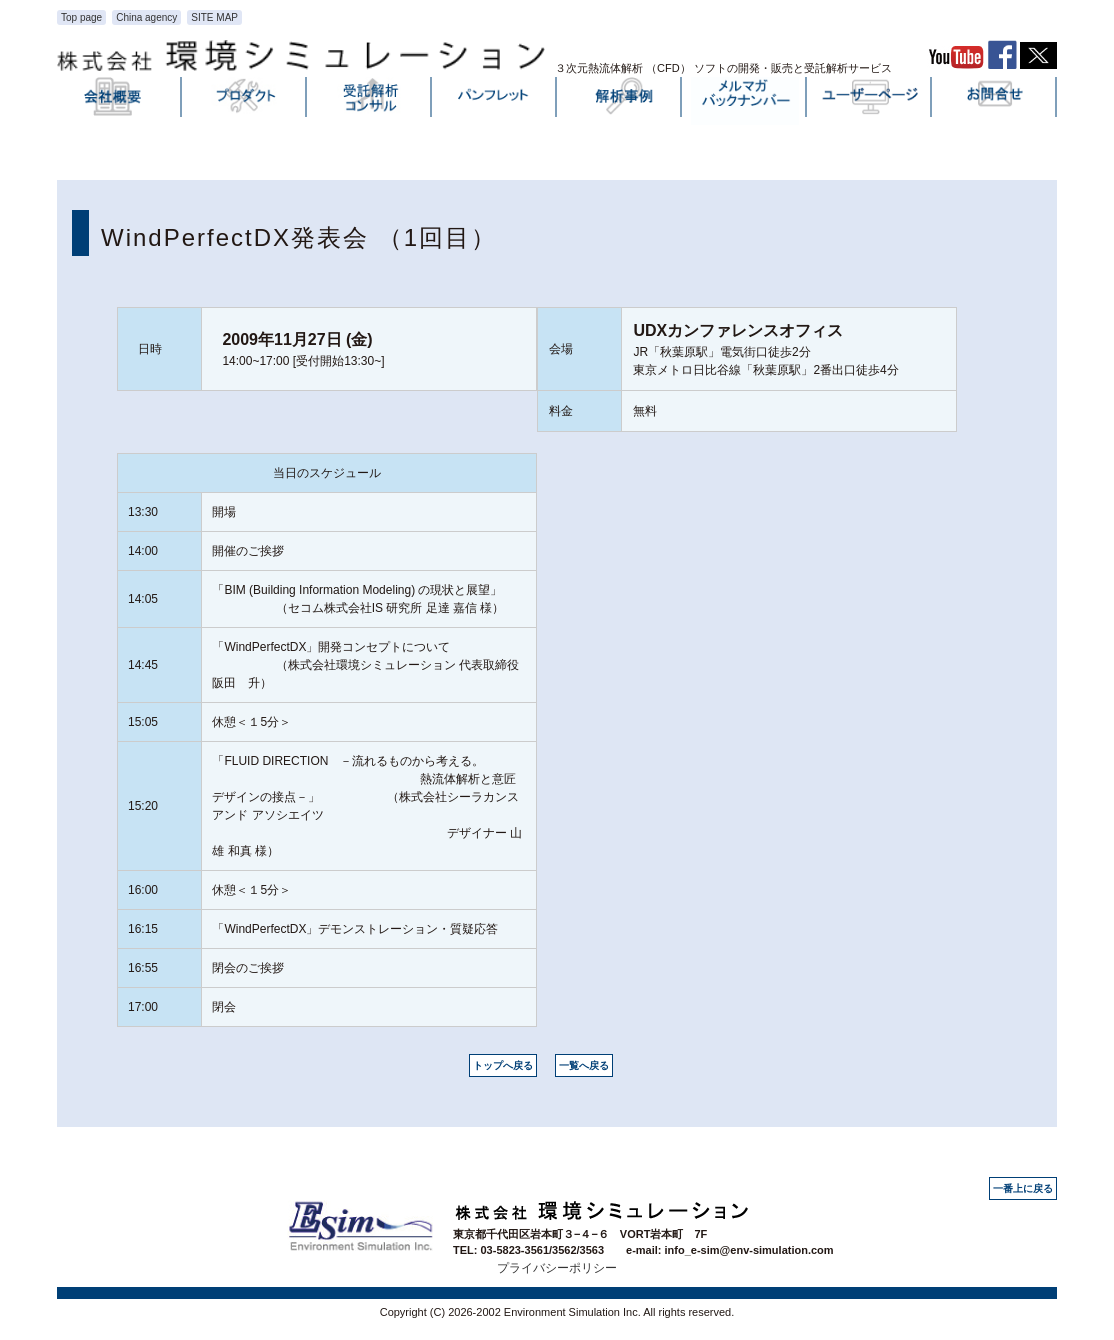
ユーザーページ (870, 101)
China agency (146, 17)
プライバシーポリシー (557, 1268)
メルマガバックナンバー (745, 101)
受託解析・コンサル (370, 101)
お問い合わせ (995, 101)
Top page (81, 17)
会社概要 (120, 101)
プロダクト (245, 101)
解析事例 (620, 101)
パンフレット (495, 101)
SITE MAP (214, 17)
